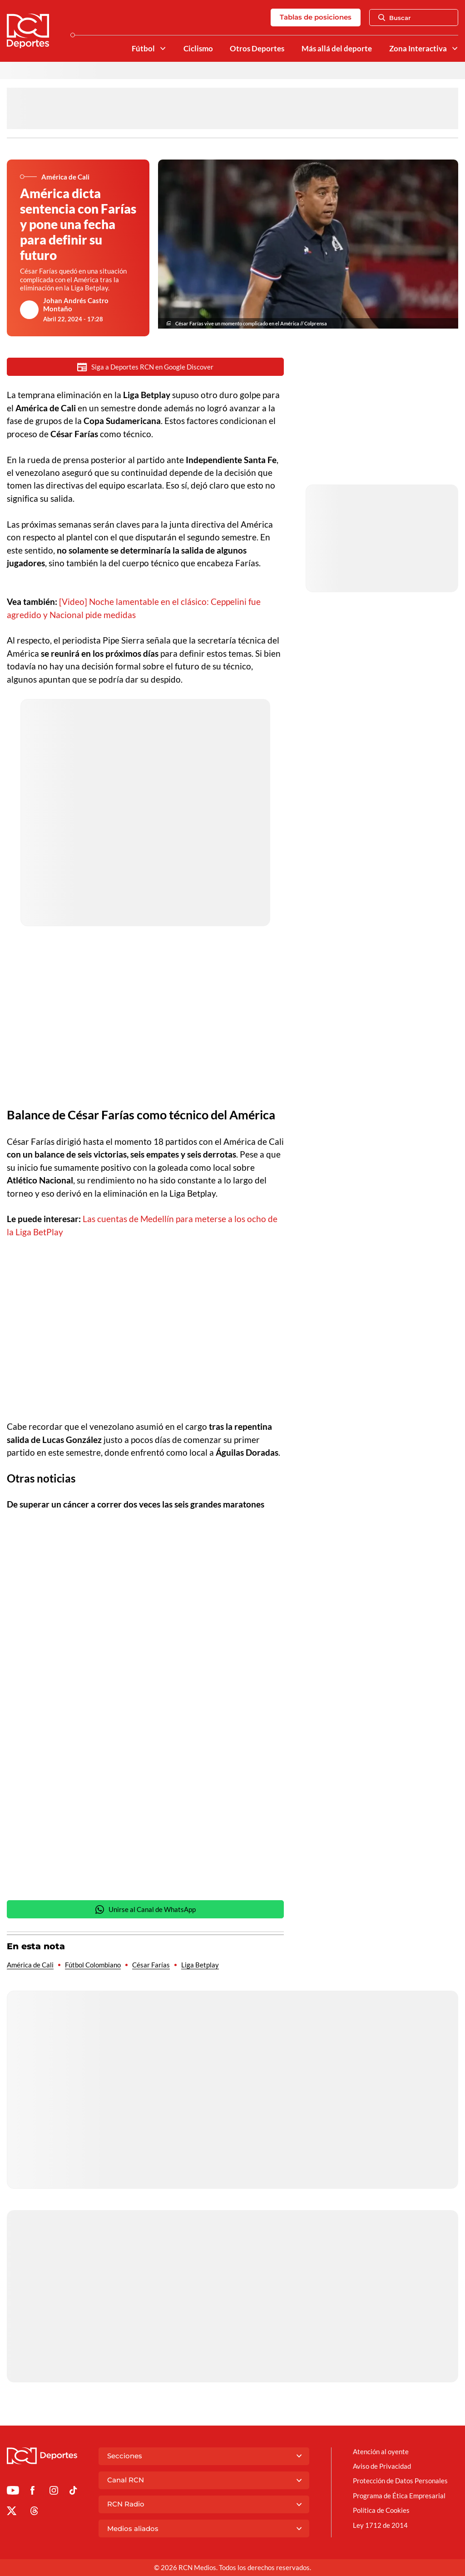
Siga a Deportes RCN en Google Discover (145, 367)
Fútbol (143, 48)
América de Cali (30, 1965)
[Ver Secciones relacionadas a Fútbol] (162, 48)
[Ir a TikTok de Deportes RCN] (73, 2492)
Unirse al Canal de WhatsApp (145, 1909)
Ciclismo (198, 48)
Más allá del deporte (337, 48)
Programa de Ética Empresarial (399, 2495)
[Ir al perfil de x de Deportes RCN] (11, 2512)
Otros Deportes (257, 48)
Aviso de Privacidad (382, 2466)
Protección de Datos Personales (400, 2480)
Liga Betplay (200, 1965)
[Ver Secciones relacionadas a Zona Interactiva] (454, 48)
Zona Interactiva (418, 48)
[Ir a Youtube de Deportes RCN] (13, 2492)
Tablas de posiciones (315, 17)
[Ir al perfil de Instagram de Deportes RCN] (53, 2492)
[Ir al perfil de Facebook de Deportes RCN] (32, 2492)
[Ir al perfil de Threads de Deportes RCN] (34, 2512)
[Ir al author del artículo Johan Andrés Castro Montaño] (29, 310)
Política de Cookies (381, 2510)
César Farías (151, 1965)
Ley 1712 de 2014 (380, 2525)
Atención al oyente (381, 2451)
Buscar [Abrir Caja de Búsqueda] (394, 17)
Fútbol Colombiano (93, 1965)
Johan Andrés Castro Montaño (76, 304)
